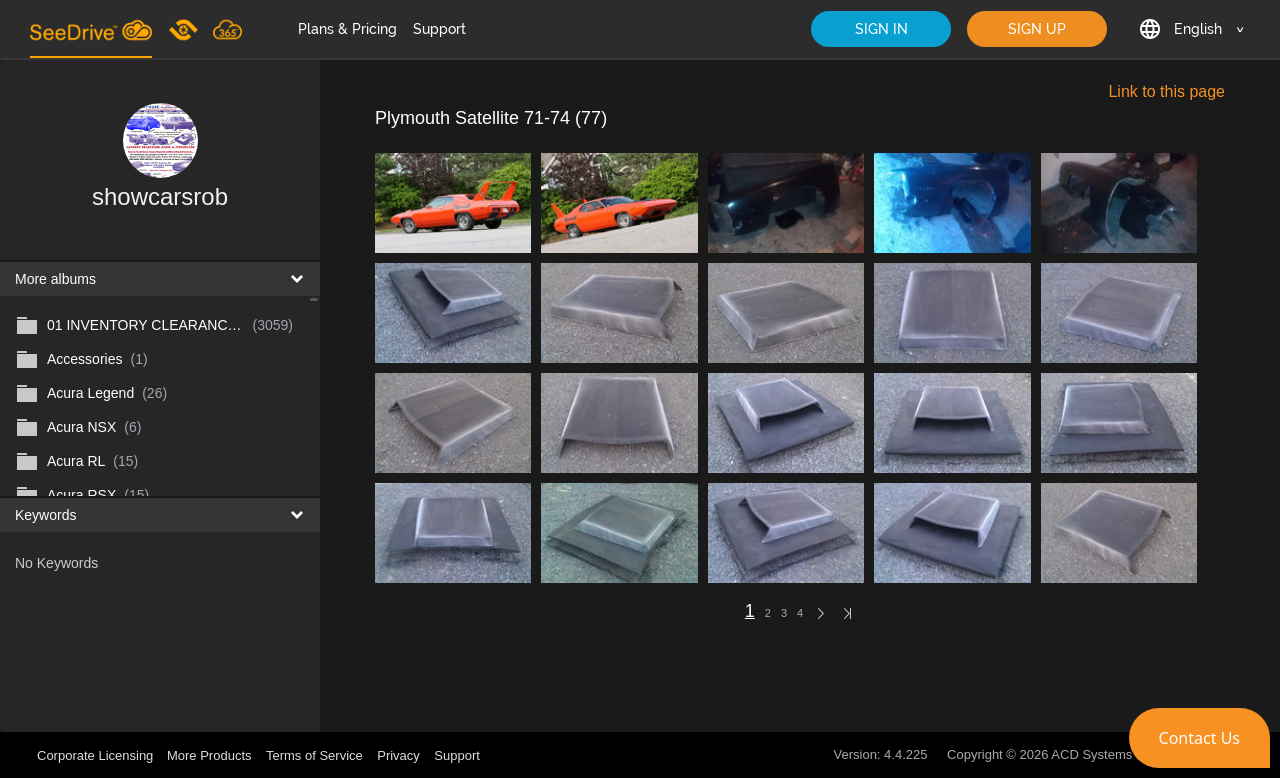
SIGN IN (881, 29)
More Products (209, 755)
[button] (1199, 738)
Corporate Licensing (97, 755)
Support (439, 29)
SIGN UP (1037, 29)
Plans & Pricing (347, 29)
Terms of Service (314, 755)
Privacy (398, 755)
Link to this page (1166, 91)
